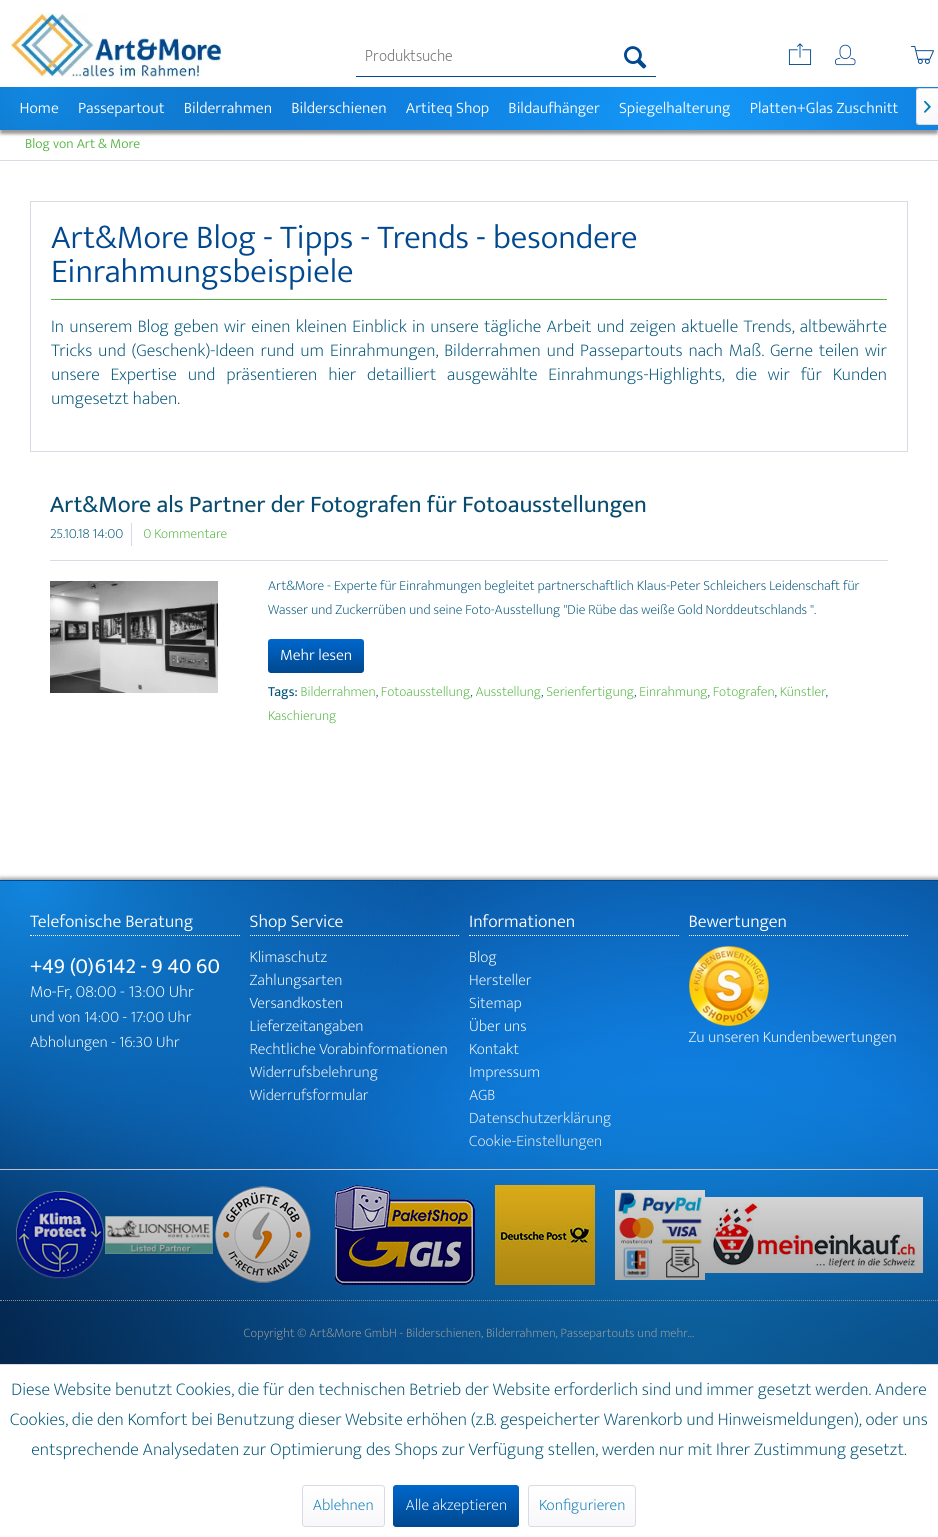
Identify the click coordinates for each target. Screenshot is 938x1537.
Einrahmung (673, 692)
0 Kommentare (185, 534)
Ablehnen (343, 1505)
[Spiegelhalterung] (674, 108)
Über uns (498, 1026)
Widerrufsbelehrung (314, 1072)
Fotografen (744, 692)
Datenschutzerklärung (540, 1118)
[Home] (39, 108)
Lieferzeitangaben (307, 1026)
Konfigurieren (582, 1505)
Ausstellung (508, 692)
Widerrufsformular (309, 1095)
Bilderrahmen (338, 692)
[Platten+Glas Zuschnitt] (824, 108)
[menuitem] (506, 57)
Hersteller (500, 980)
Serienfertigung (590, 692)
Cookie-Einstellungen (535, 1141)
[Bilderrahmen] (228, 108)
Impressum (504, 1072)
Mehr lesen (316, 655)
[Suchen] (635, 57)
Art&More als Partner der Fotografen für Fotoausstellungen (348, 505)
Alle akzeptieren (456, 1505)
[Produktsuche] (506, 57)
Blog (483, 957)
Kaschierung (302, 716)
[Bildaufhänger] (554, 108)
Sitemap (495, 1003)
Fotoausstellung (425, 692)
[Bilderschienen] (339, 108)
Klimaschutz (289, 957)
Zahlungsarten (296, 980)
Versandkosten (297, 1003)
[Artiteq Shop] (447, 108)
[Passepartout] (121, 108)
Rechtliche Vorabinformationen (349, 1049)
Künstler (803, 692)
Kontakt (494, 1049)
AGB (482, 1095)
